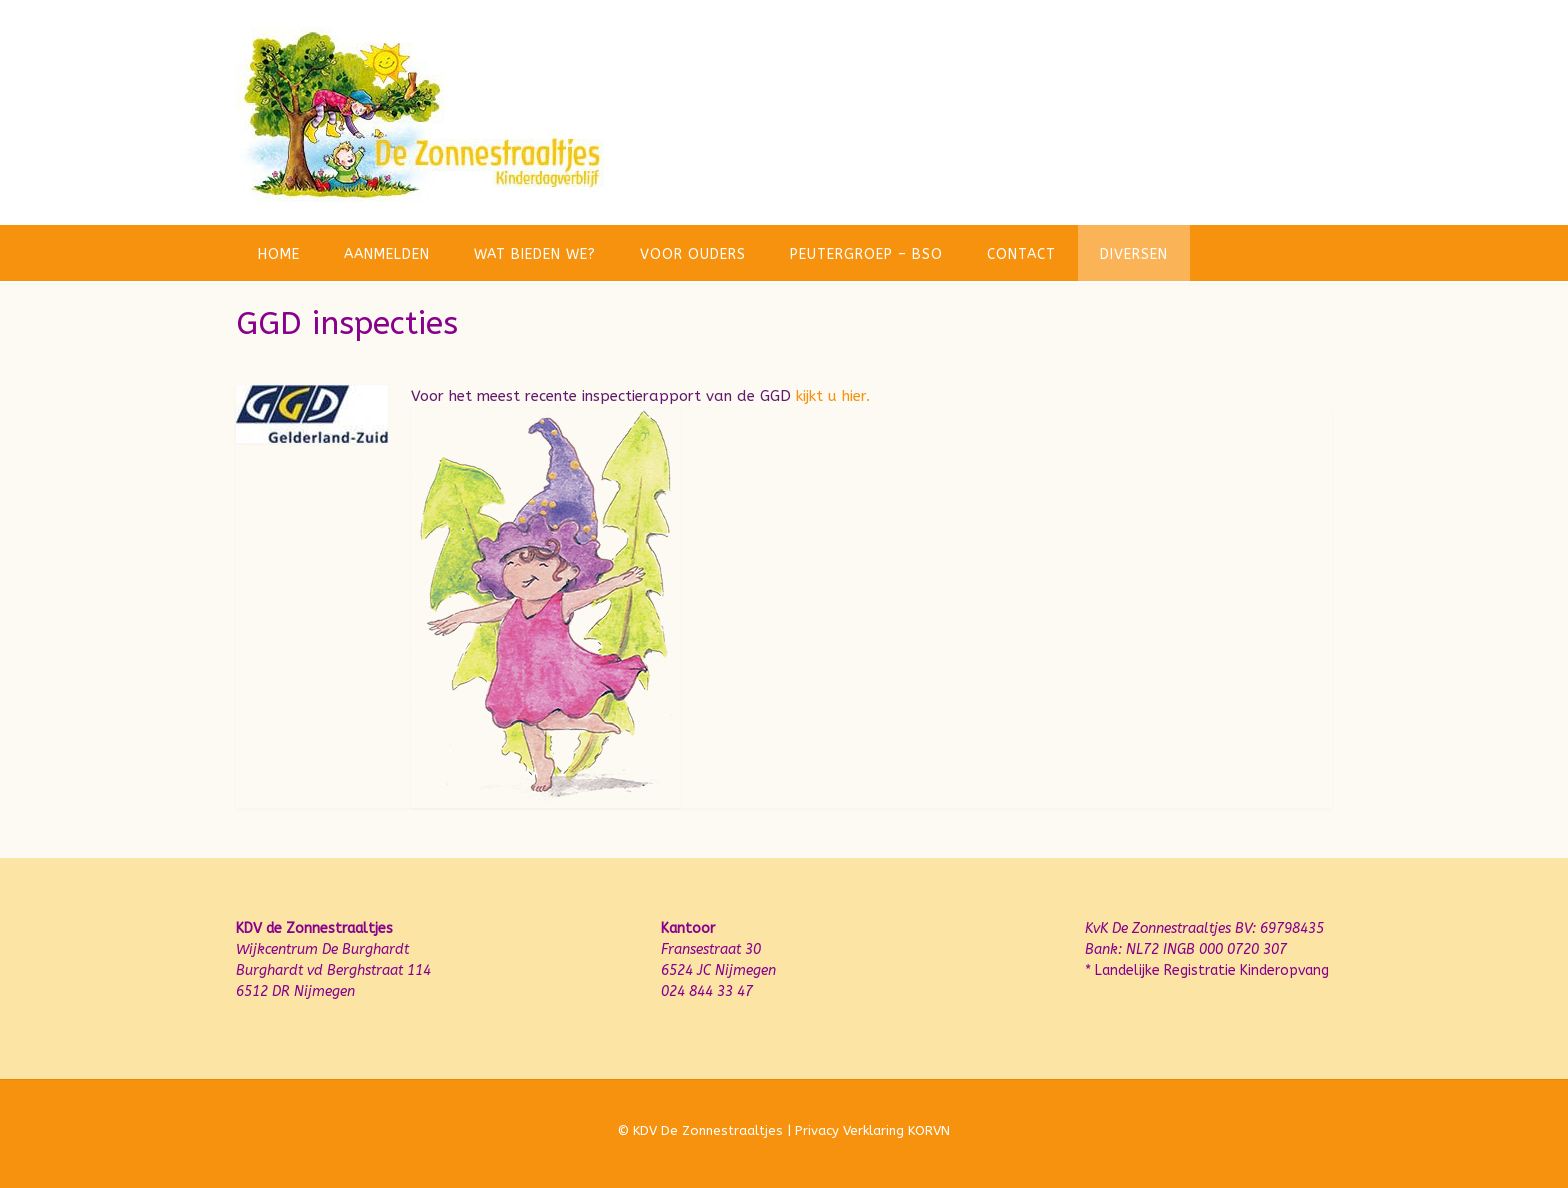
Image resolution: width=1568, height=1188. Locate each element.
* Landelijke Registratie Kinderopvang (1207, 970)
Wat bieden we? (535, 254)
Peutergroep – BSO (866, 254)
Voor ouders (693, 254)
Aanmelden (387, 254)
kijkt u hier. (833, 396)
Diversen (1134, 254)
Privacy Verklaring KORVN (872, 1130)
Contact (1021, 254)
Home (279, 254)
